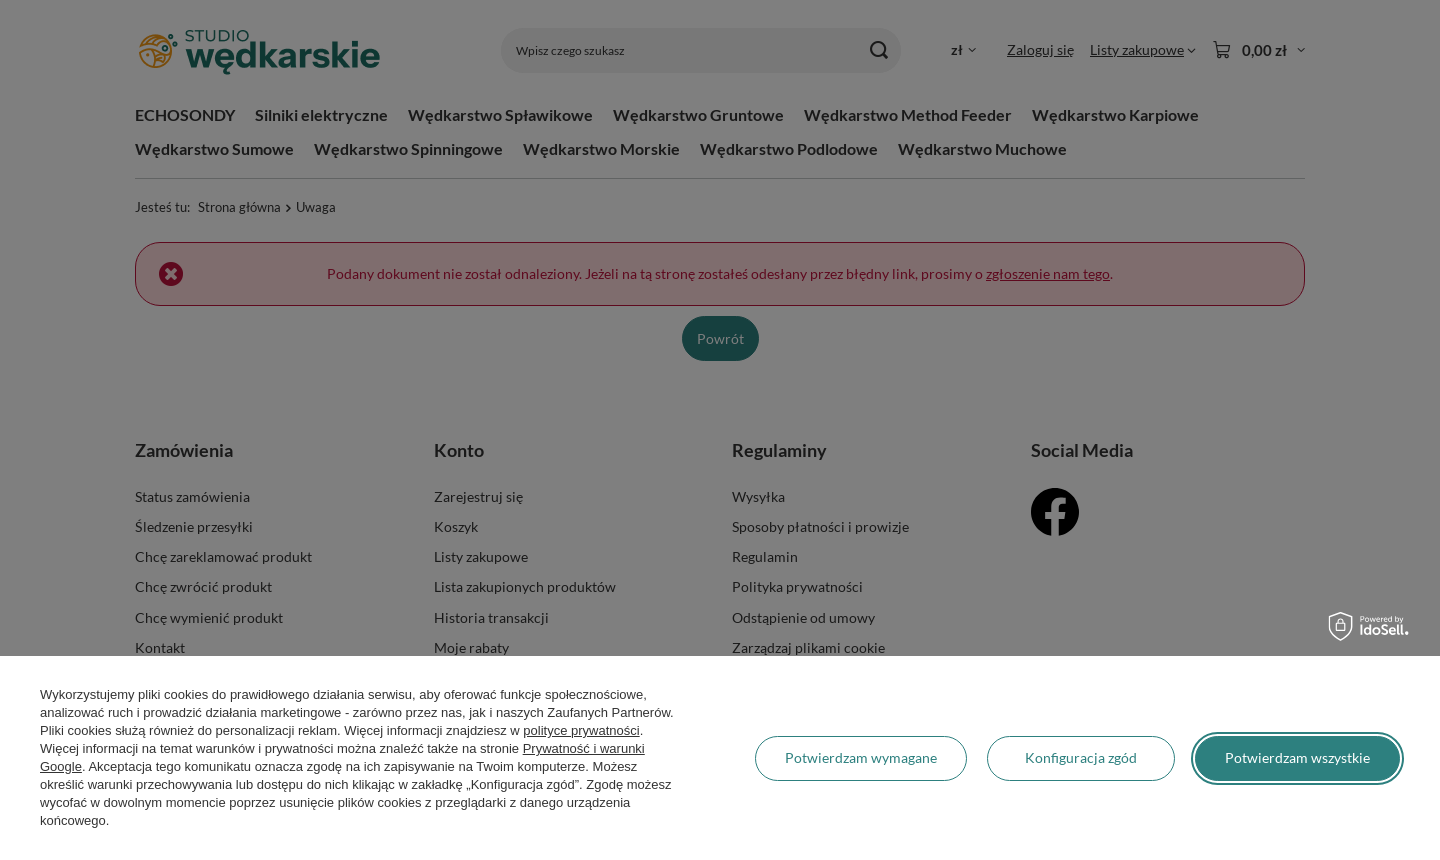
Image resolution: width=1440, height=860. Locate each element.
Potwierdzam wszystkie (1297, 757)
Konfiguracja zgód (1081, 757)
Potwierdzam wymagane (861, 757)
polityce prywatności (581, 730)
